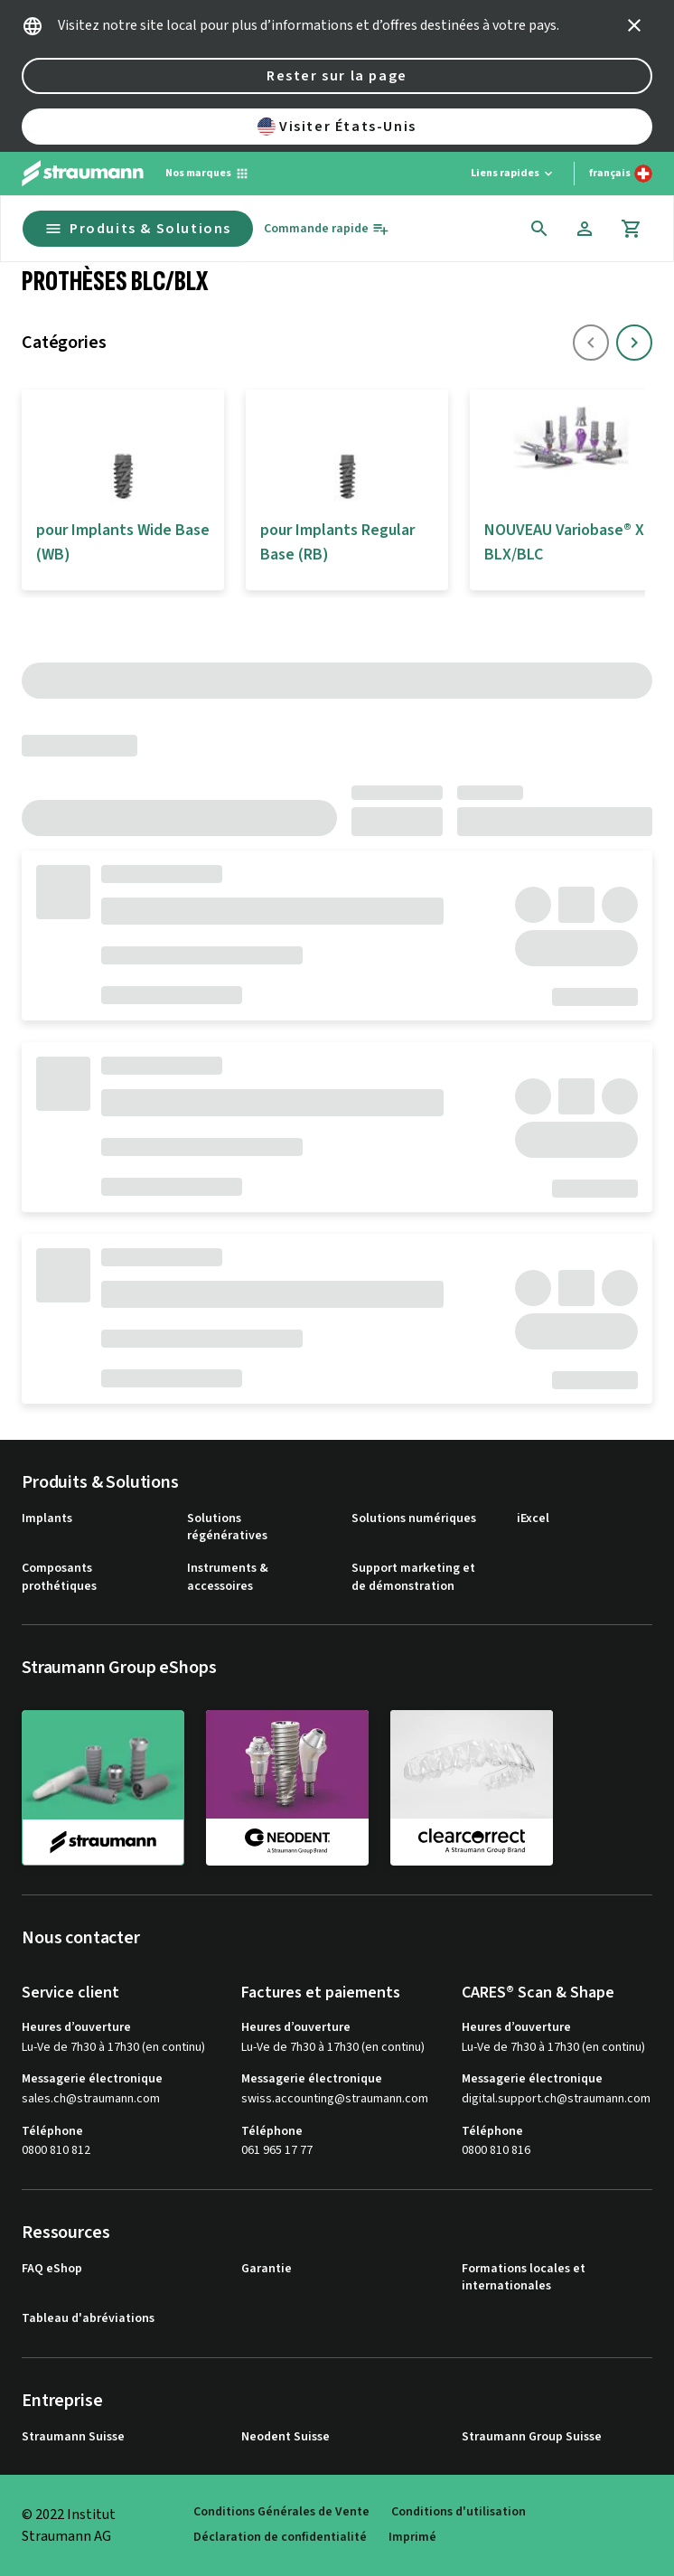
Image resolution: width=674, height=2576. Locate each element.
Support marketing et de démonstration (413, 1577)
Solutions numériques (413, 1519)
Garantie (266, 2269)
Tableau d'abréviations (88, 2318)
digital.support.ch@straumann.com (556, 2099)
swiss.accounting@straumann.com (334, 2099)
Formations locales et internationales (523, 2278)
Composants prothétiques (59, 1577)
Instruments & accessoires (227, 1577)
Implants (47, 1519)
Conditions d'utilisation (458, 2512)
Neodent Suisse (285, 2437)
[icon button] (634, 25)
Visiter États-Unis (337, 126)
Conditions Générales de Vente (281, 2512)
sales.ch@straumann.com (91, 2099)
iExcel (533, 1519)
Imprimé (412, 2537)
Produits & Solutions (137, 229)
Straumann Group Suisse (532, 2437)
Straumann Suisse (73, 2437)
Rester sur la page (337, 76)
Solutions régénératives (227, 1528)
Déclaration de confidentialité (280, 2537)
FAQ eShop (52, 2269)
